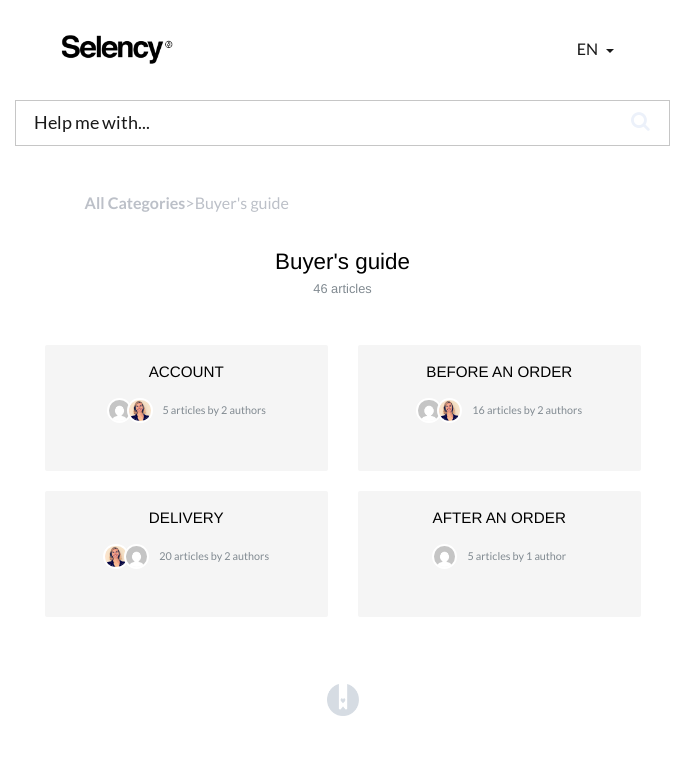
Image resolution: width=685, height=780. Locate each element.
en (589, 49)
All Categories (135, 203)
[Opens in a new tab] (343, 700)
